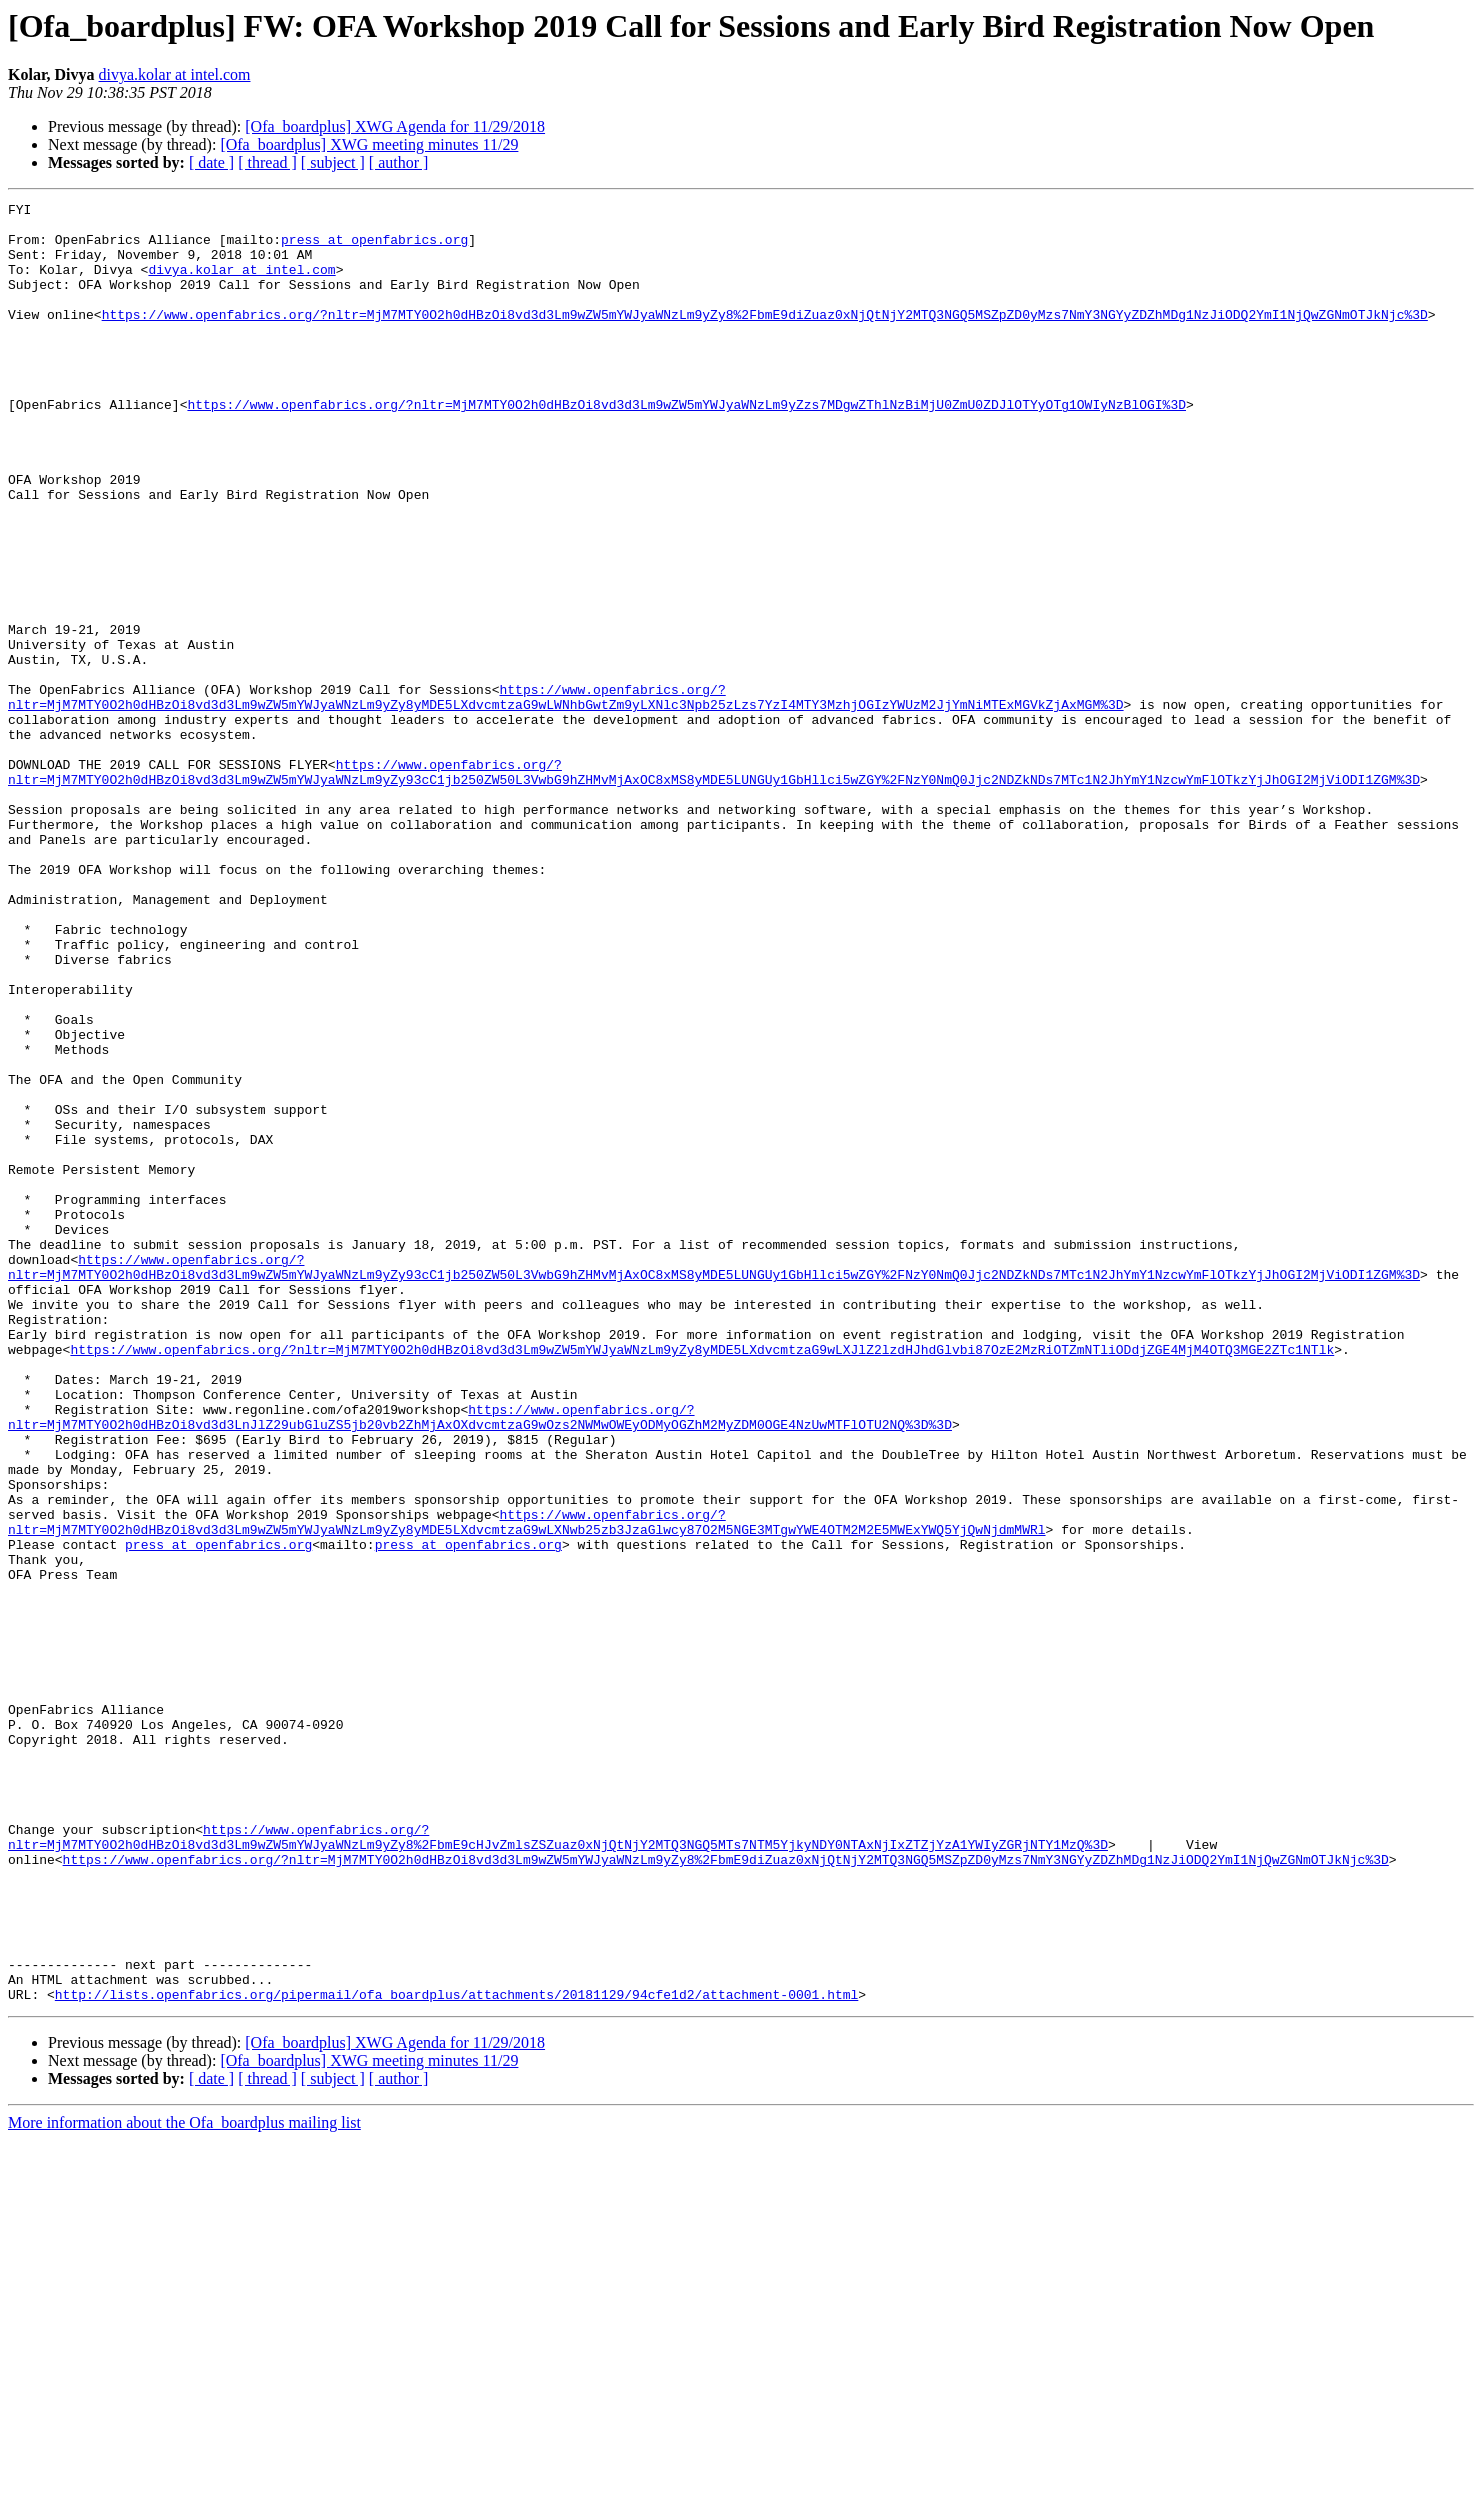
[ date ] (211, 162)
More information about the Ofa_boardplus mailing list (184, 2482)
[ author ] (399, 162)
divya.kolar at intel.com (175, 74)
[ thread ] (267, 162)
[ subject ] (333, 162)
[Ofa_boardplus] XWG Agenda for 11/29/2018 (395, 126)
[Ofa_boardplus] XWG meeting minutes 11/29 (369, 144)
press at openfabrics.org (374, 248)
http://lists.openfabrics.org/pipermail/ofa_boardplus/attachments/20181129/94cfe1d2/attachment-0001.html (456, 2354)
